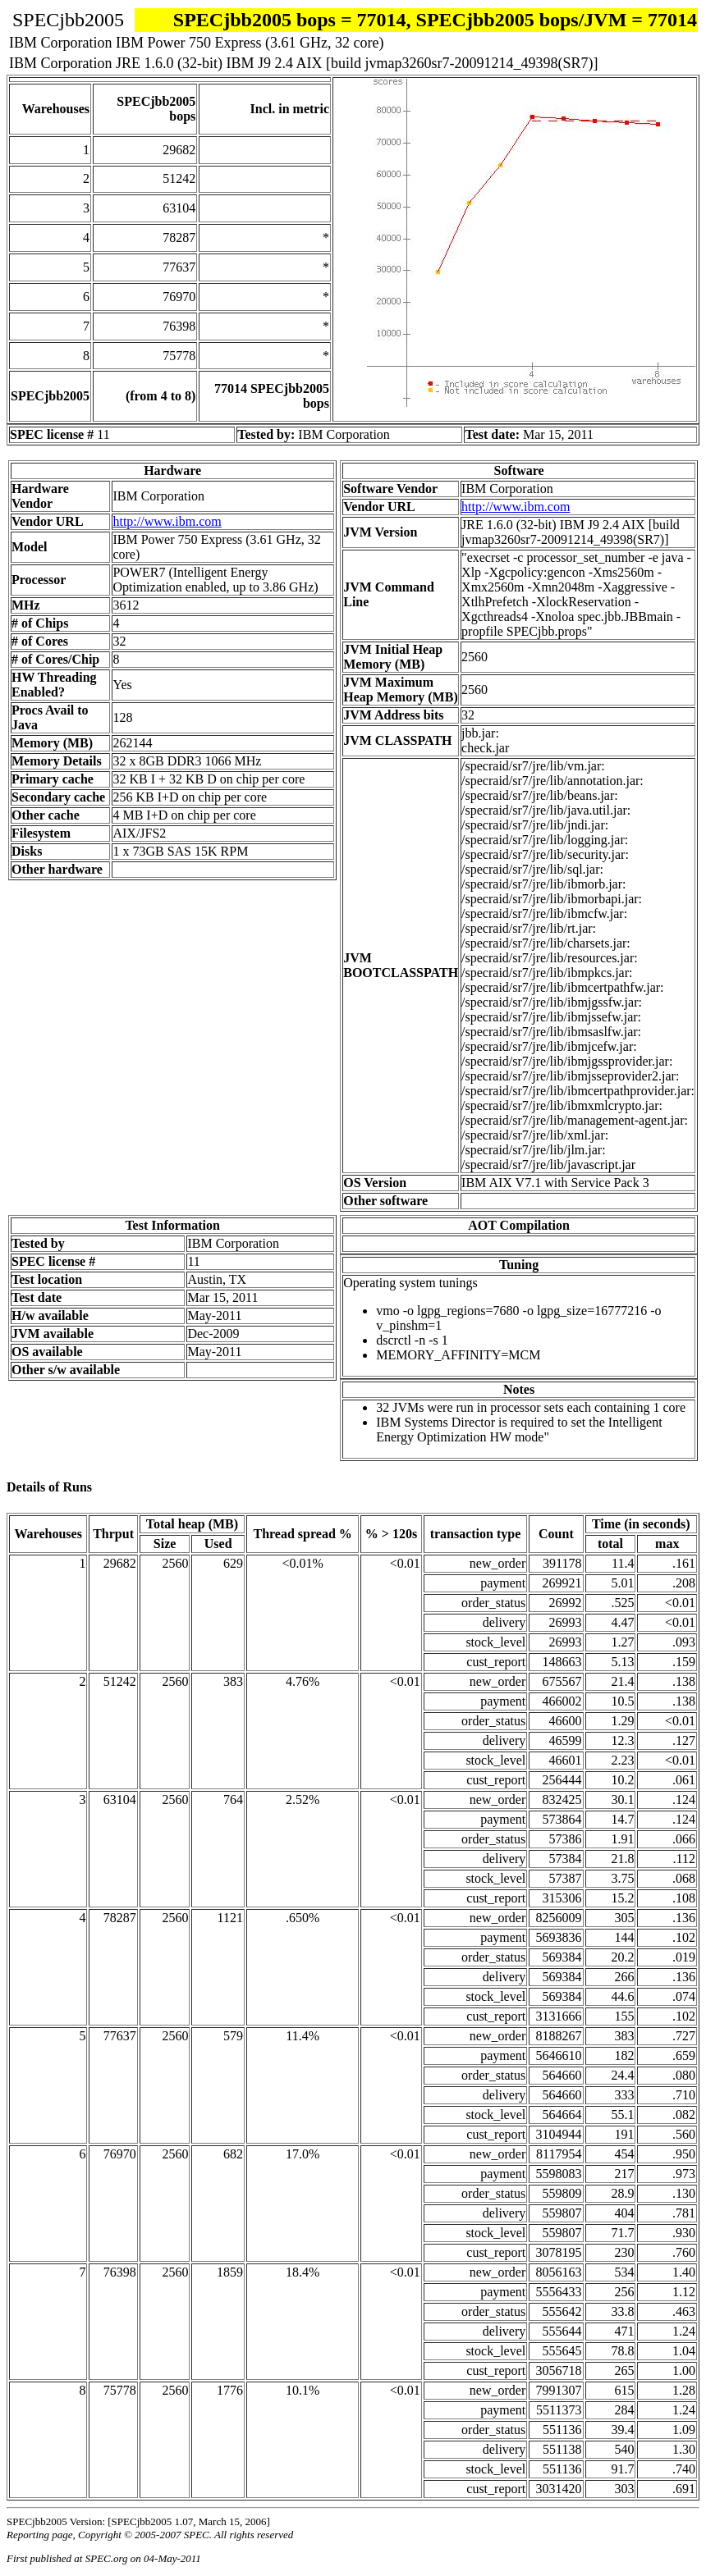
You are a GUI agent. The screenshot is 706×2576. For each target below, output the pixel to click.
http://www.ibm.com (166, 521)
